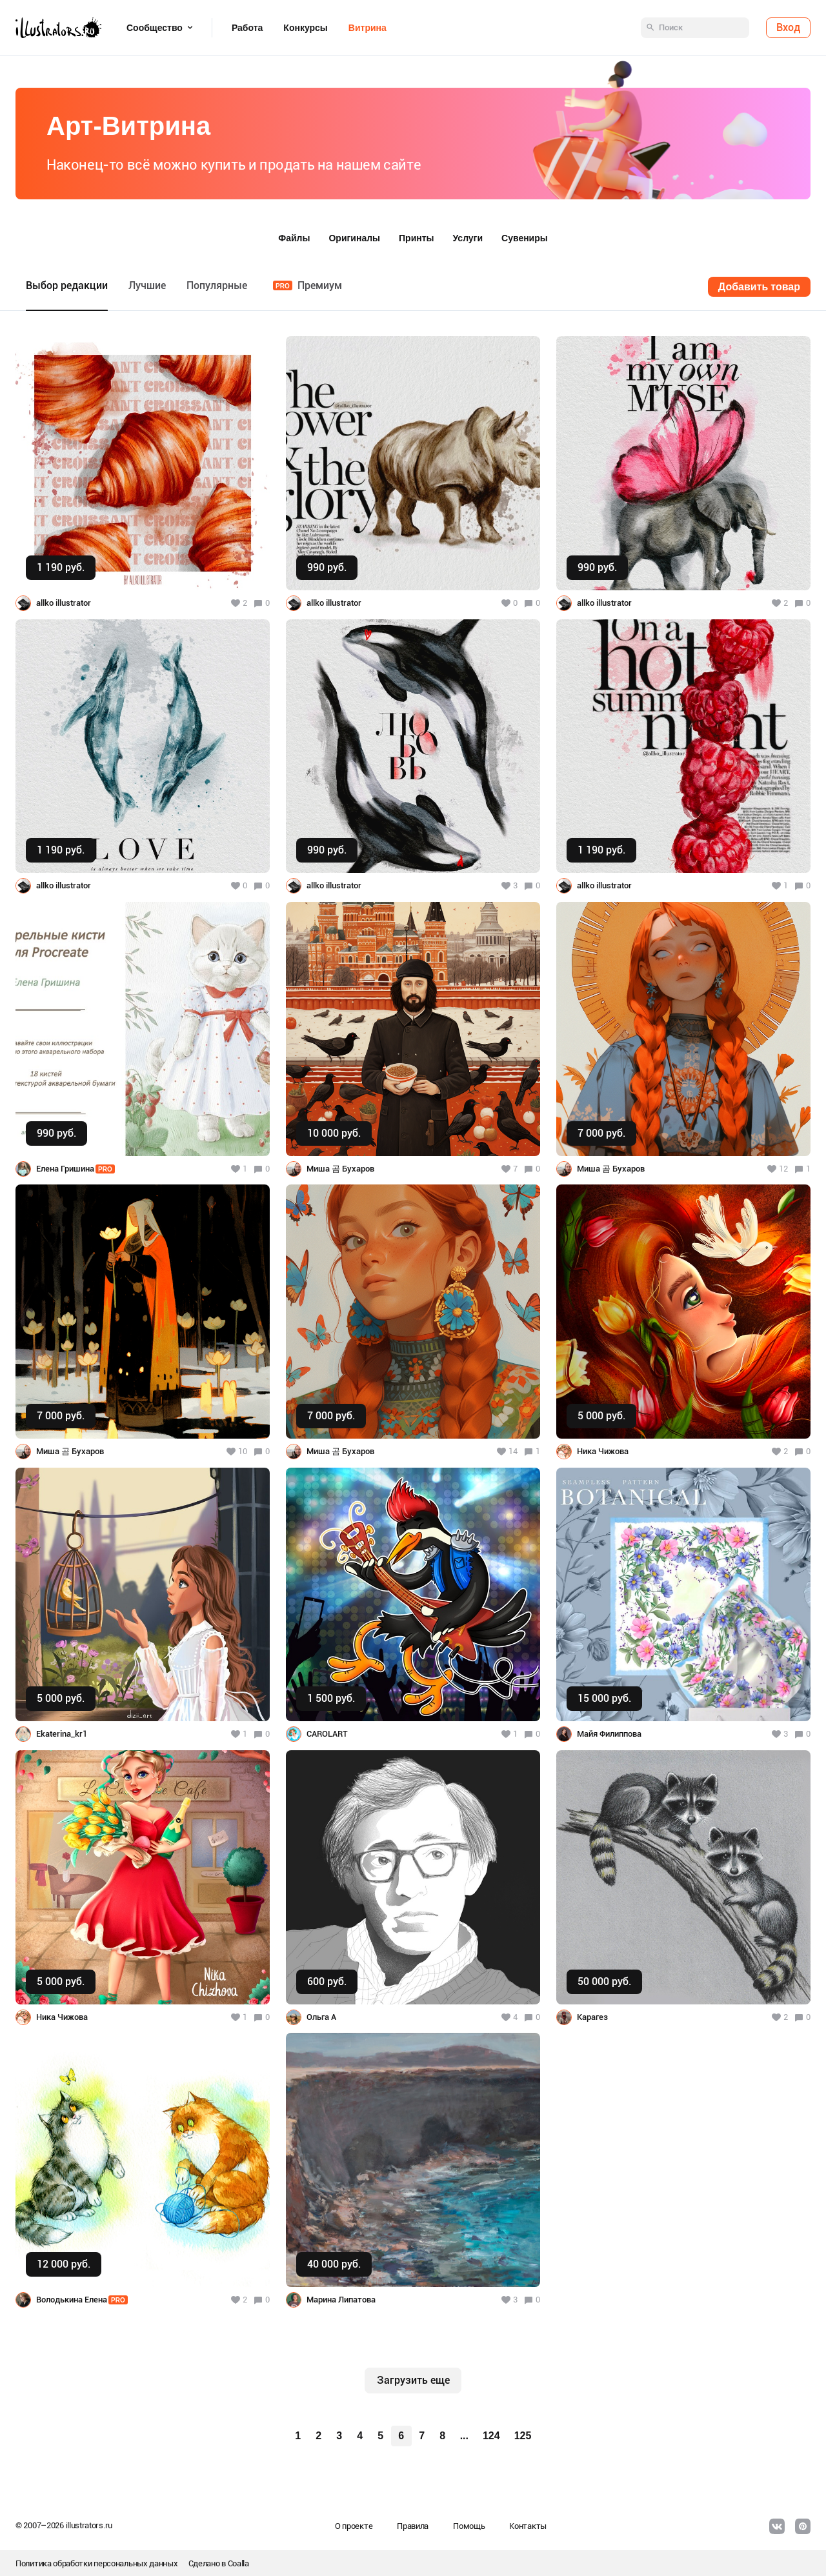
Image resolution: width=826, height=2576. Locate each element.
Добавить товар (759, 287)
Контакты (528, 2526)
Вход (788, 27)
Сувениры (524, 238)
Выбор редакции (67, 285)
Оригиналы (354, 238)
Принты (416, 238)
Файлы (294, 238)
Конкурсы (305, 28)
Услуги (468, 238)
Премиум (307, 285)
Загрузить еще (413, 2380)
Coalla (238, 2563)
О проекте (353, 2526)
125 (523, 2436)
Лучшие (147, 285)
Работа (247, 28)
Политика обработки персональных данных (96, 2563)
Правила (412, 2526)
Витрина (367, 28)
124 (491, 2436)
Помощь (469, 2526)
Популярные (216, 285)
